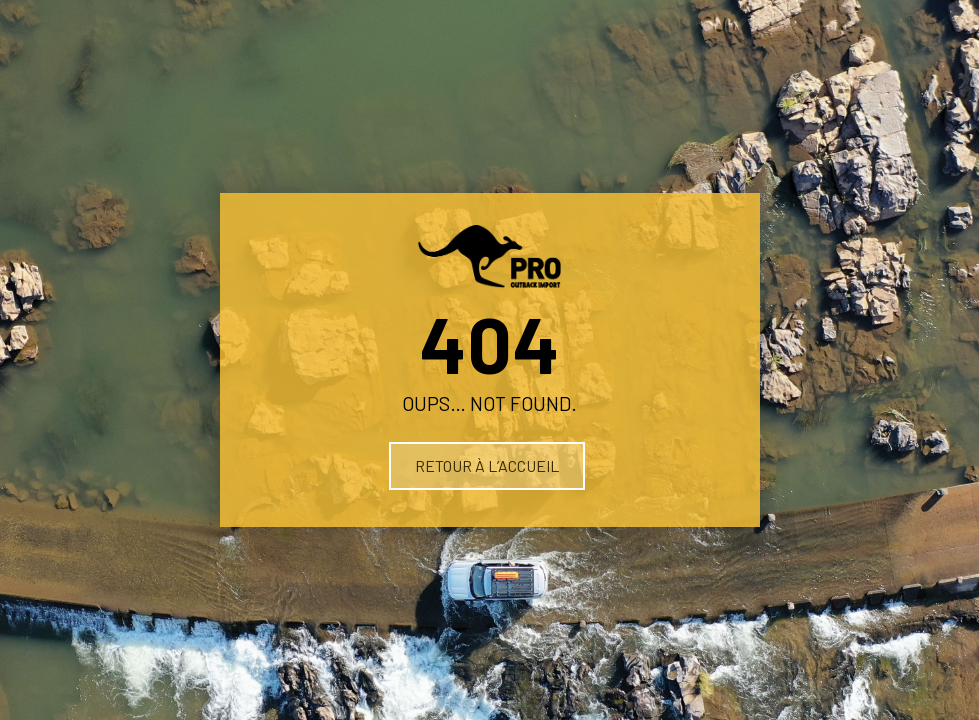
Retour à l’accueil (487, 465)
